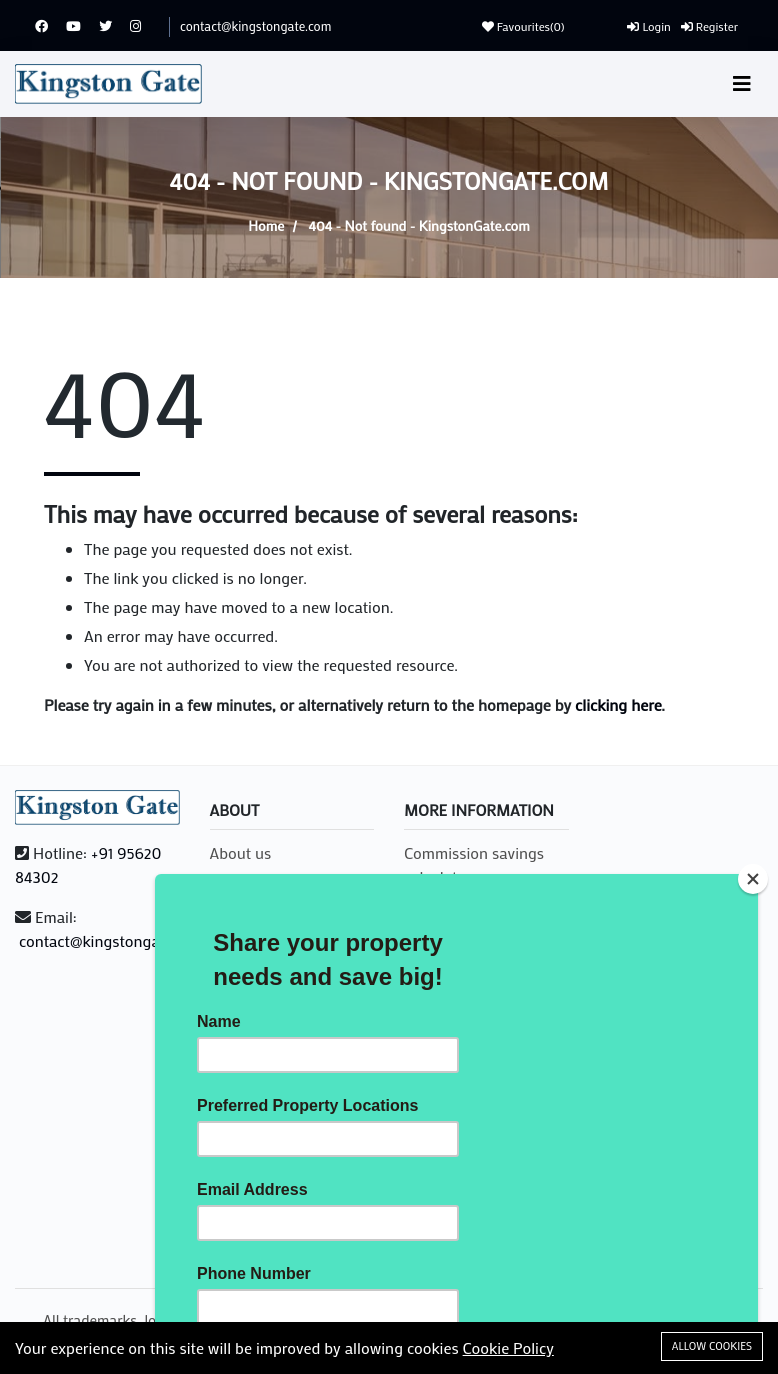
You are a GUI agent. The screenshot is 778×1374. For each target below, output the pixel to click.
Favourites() (523, 26)
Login (648, 26)
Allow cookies (712, 1346)
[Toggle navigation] (742, 83)
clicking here (618, 704)
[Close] (753, 879)
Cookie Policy (508, 1347)
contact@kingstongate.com (255, 25)
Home (266, 225)
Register (709, 26)
